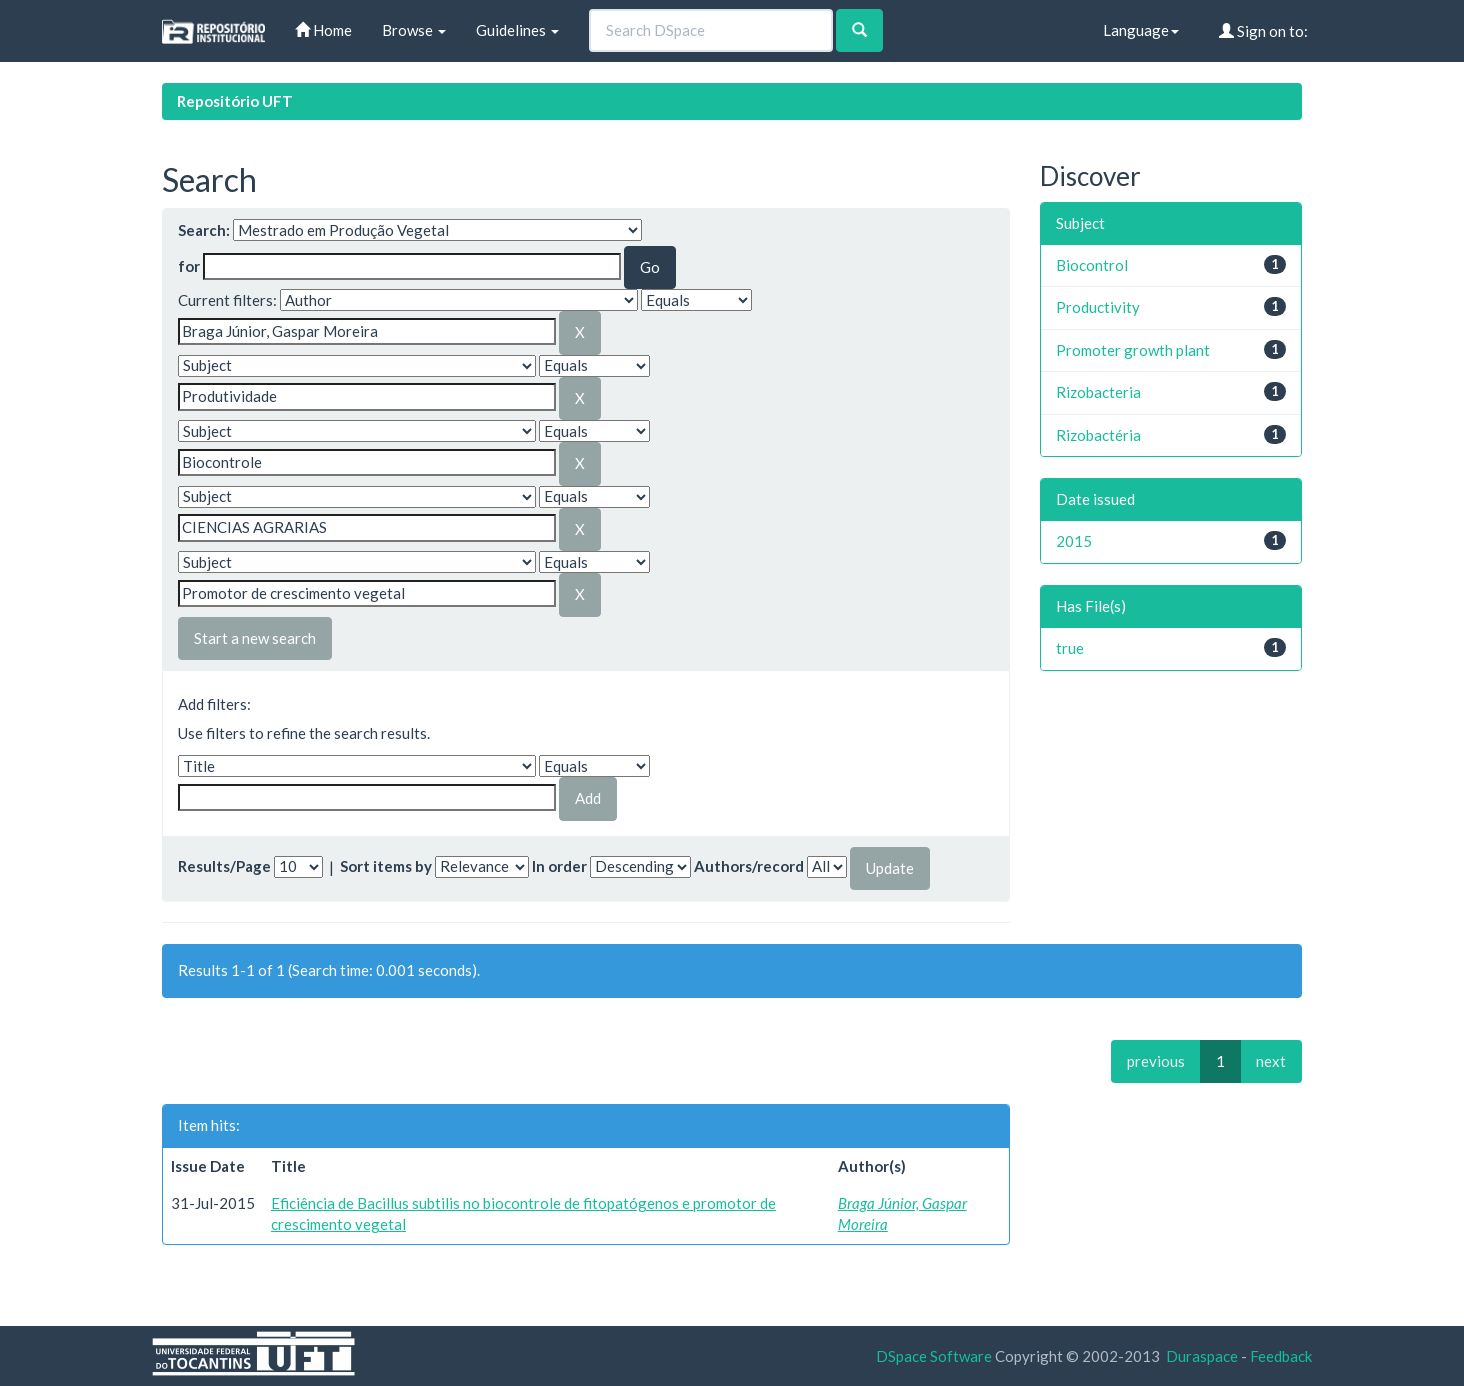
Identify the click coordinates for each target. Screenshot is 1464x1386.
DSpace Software (934, 1356)
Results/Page (224, 866)
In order (559, 866)
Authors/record (749, 866)
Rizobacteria (1098, 392)
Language (1141, 30)
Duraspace (1202, 1356)
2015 (1074, 541)
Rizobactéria (1098, 435)
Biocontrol (1092, 265)
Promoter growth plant (1133, 350)
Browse (414, 30)
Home (323, 30)
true (1070, 648)
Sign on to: (1263, 31)
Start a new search (255, 638)
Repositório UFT (235, 101)
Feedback (1281, 1356)
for (189, 266)
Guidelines (517, 30)
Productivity (1098, 307)
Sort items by (386, 866)
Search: (204, 230)
